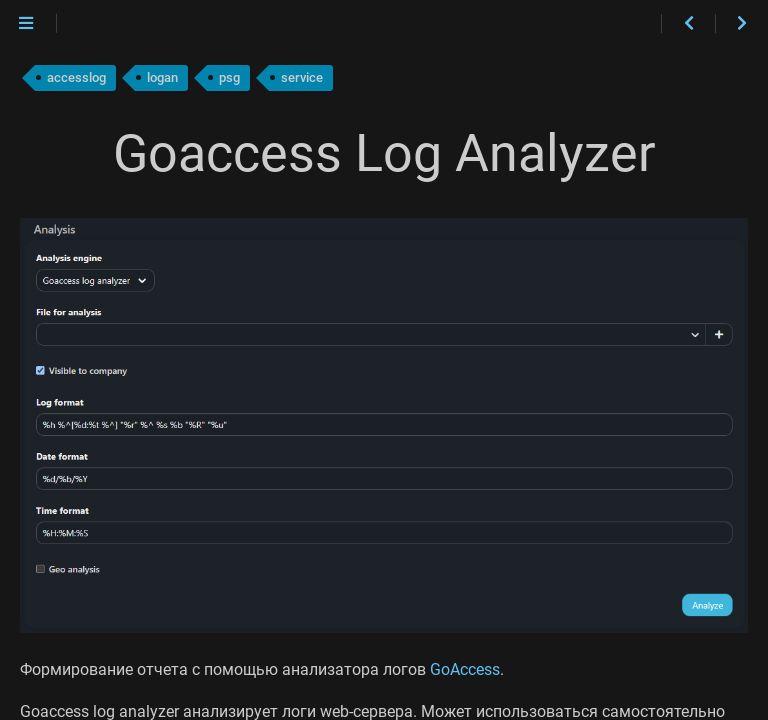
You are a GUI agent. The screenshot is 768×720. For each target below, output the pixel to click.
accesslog (76, 77)
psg (229, 77)
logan (162, 77)
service (302, 77)
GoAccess (465, 669)
